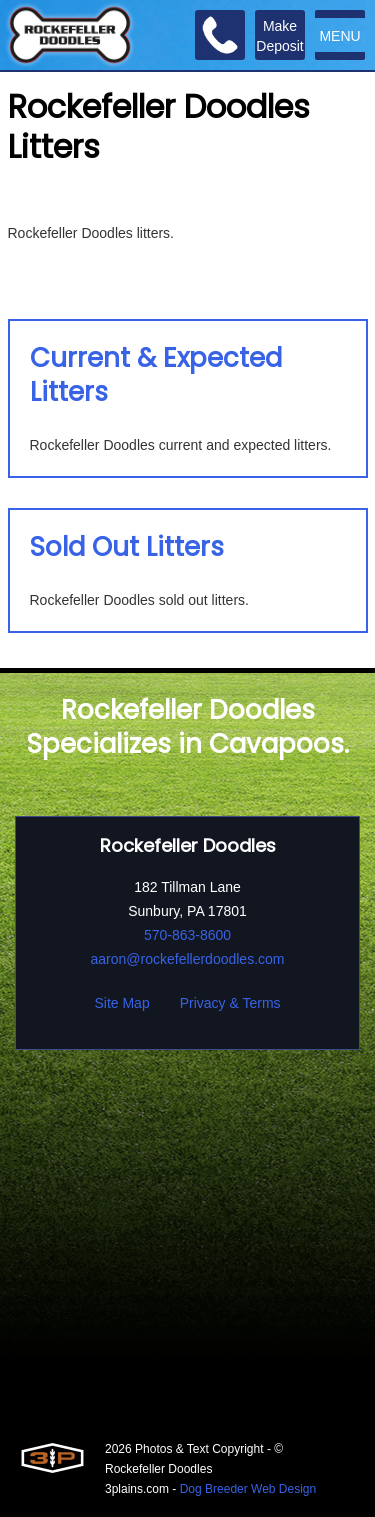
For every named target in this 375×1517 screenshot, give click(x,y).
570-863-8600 (187, 935)
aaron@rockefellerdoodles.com (188, 959)
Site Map (121, 1003)
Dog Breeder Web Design (248, 1489)
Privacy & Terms (230, 1003)
